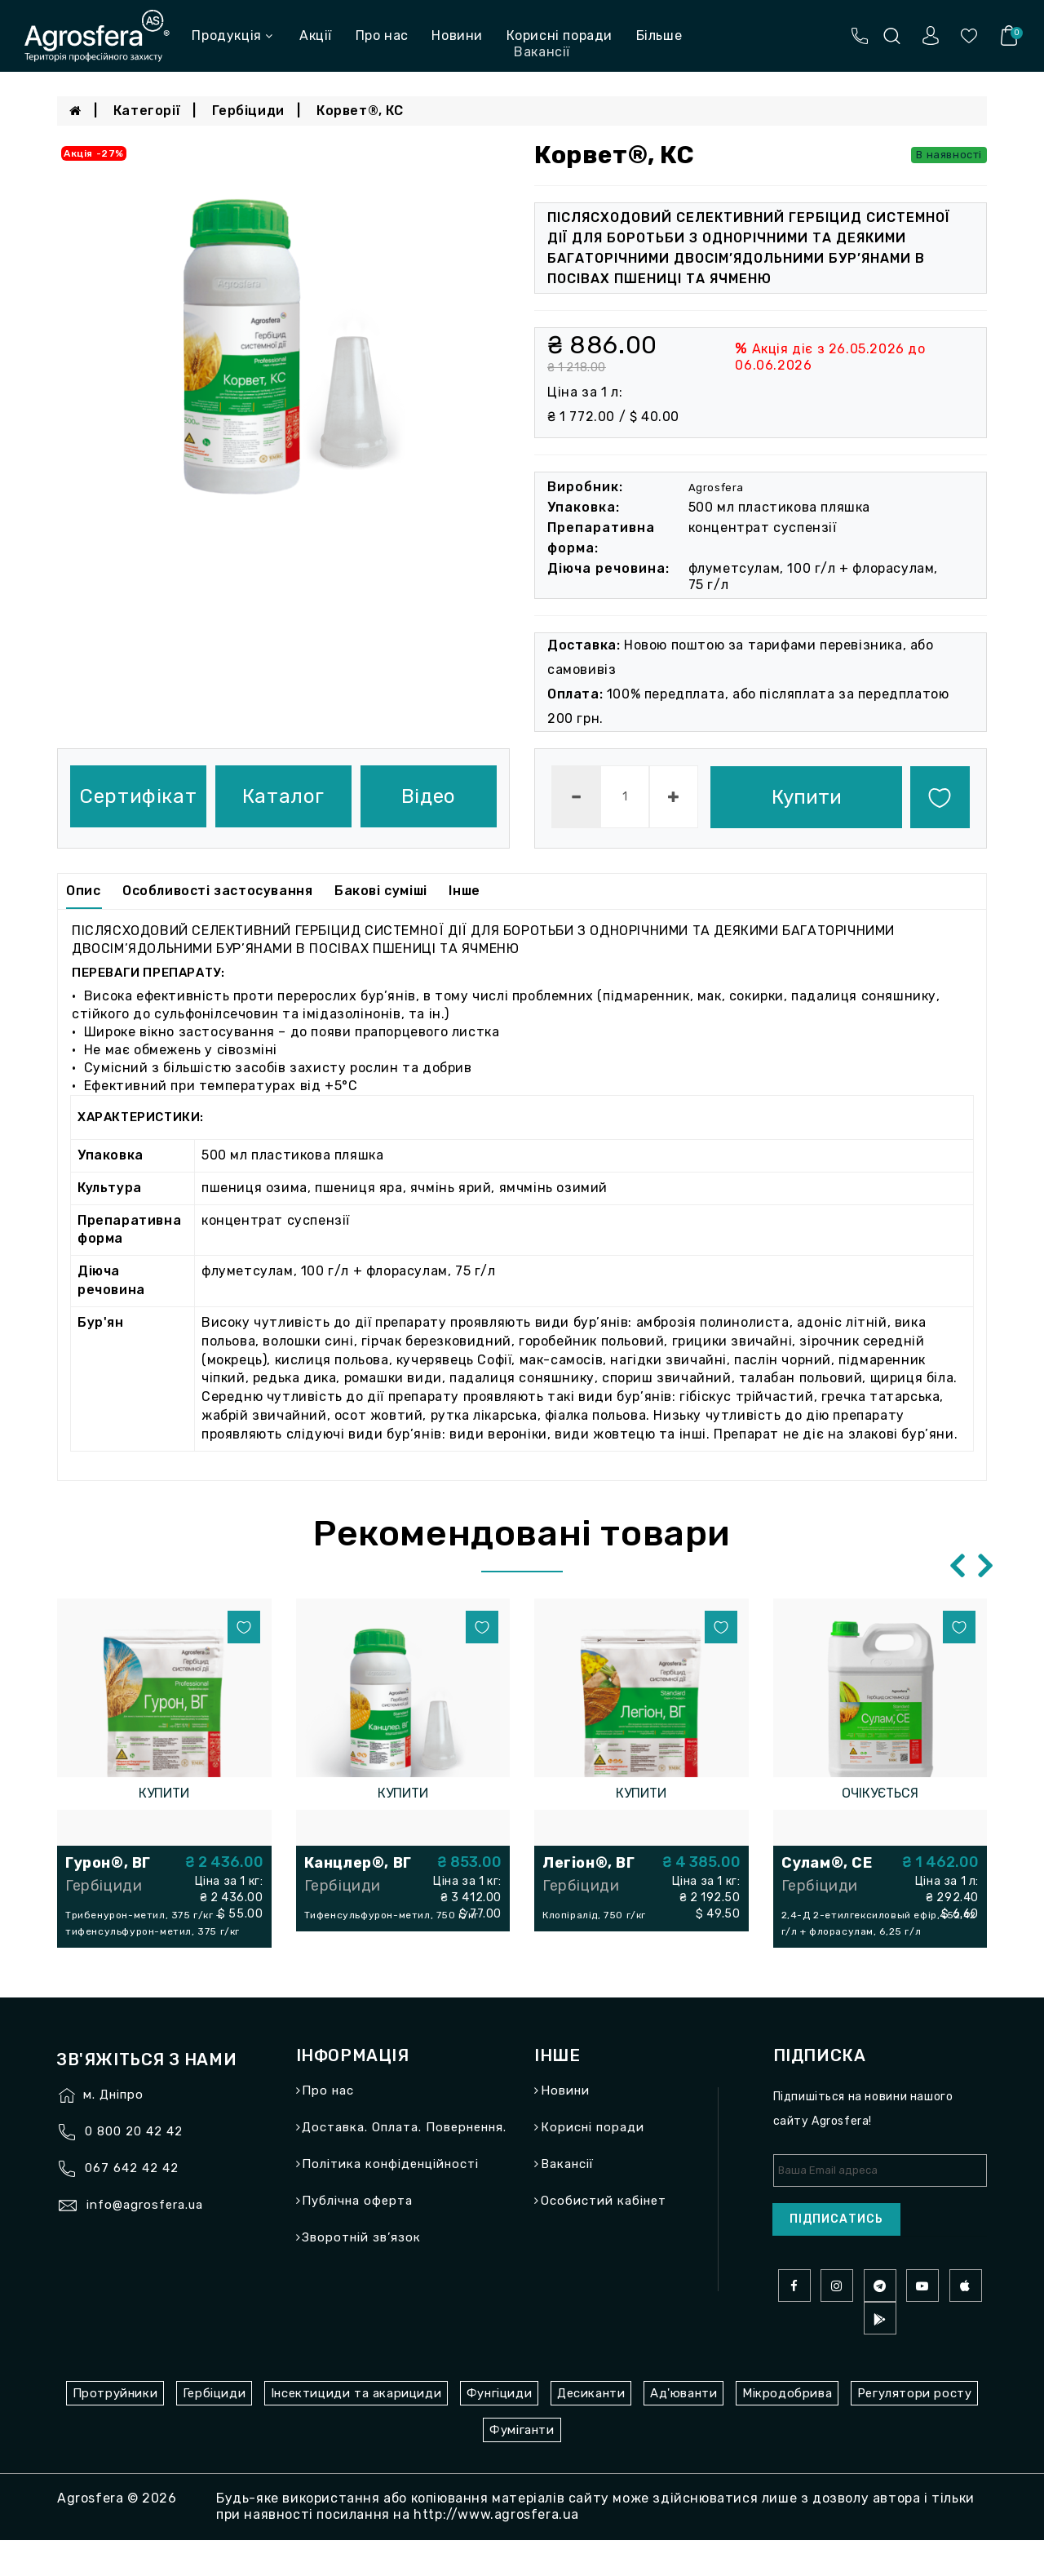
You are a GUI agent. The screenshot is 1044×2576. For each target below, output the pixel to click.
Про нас (382, 35)
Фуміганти (521, 2466)
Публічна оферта (357, 2236)
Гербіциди (248, 110)
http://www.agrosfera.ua (496, 2550)
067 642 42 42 (132, 2204)
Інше (464, 890)
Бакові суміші (380, 890)
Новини (457, 35)
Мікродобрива (787, 2429)
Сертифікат (138, 796)
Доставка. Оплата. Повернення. (404, 2163)
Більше (659, 35)
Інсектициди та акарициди (356, 2429)
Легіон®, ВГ (588, 1863)
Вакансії (567, 2199)
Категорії (146, 110)
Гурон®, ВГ (108, 1863)
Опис (83, 890)
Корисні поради (560, 35)
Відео (428, 796)
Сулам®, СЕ (827, 1863)
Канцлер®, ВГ (358, 1863)
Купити (807, 797)
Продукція (232, 35)
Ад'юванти (683, 2429)
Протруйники (115, 2429)
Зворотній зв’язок (361, 2273)
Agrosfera (716, 487)
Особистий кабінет (603, 2236)
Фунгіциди (499, 2429)
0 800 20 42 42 (134, 2167)
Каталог (283, 796)
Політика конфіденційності (390, 2199)
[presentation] (956, 1565)
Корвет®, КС (360, 110)
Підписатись (836, 2255)
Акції (315, 35)
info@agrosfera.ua (144, 2240)
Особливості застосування (217, 890)
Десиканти (591, 2429)
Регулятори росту (914, 2429)
